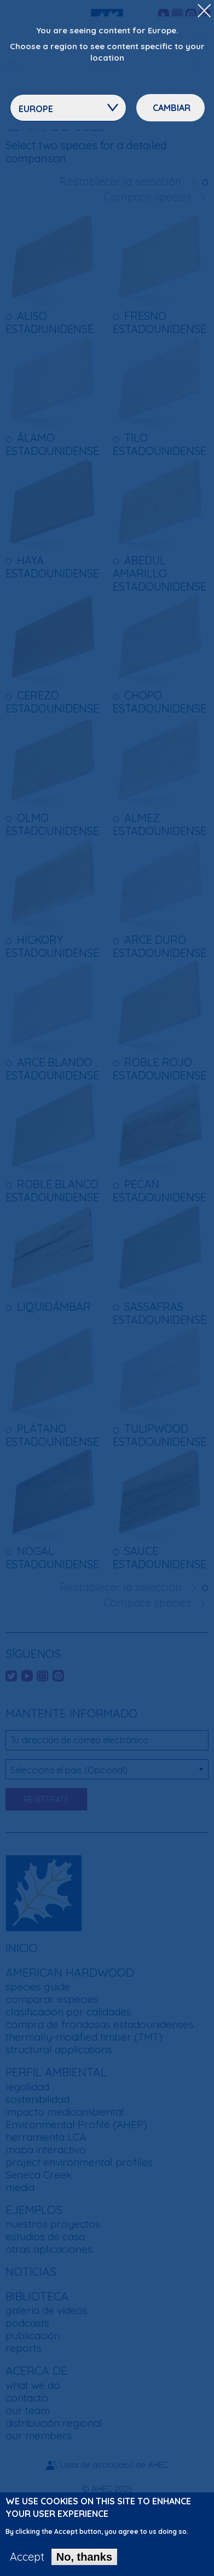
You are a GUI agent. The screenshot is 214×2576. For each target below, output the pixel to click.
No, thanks (84, 2557)
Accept (27, 2556)
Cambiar (171, 107)
